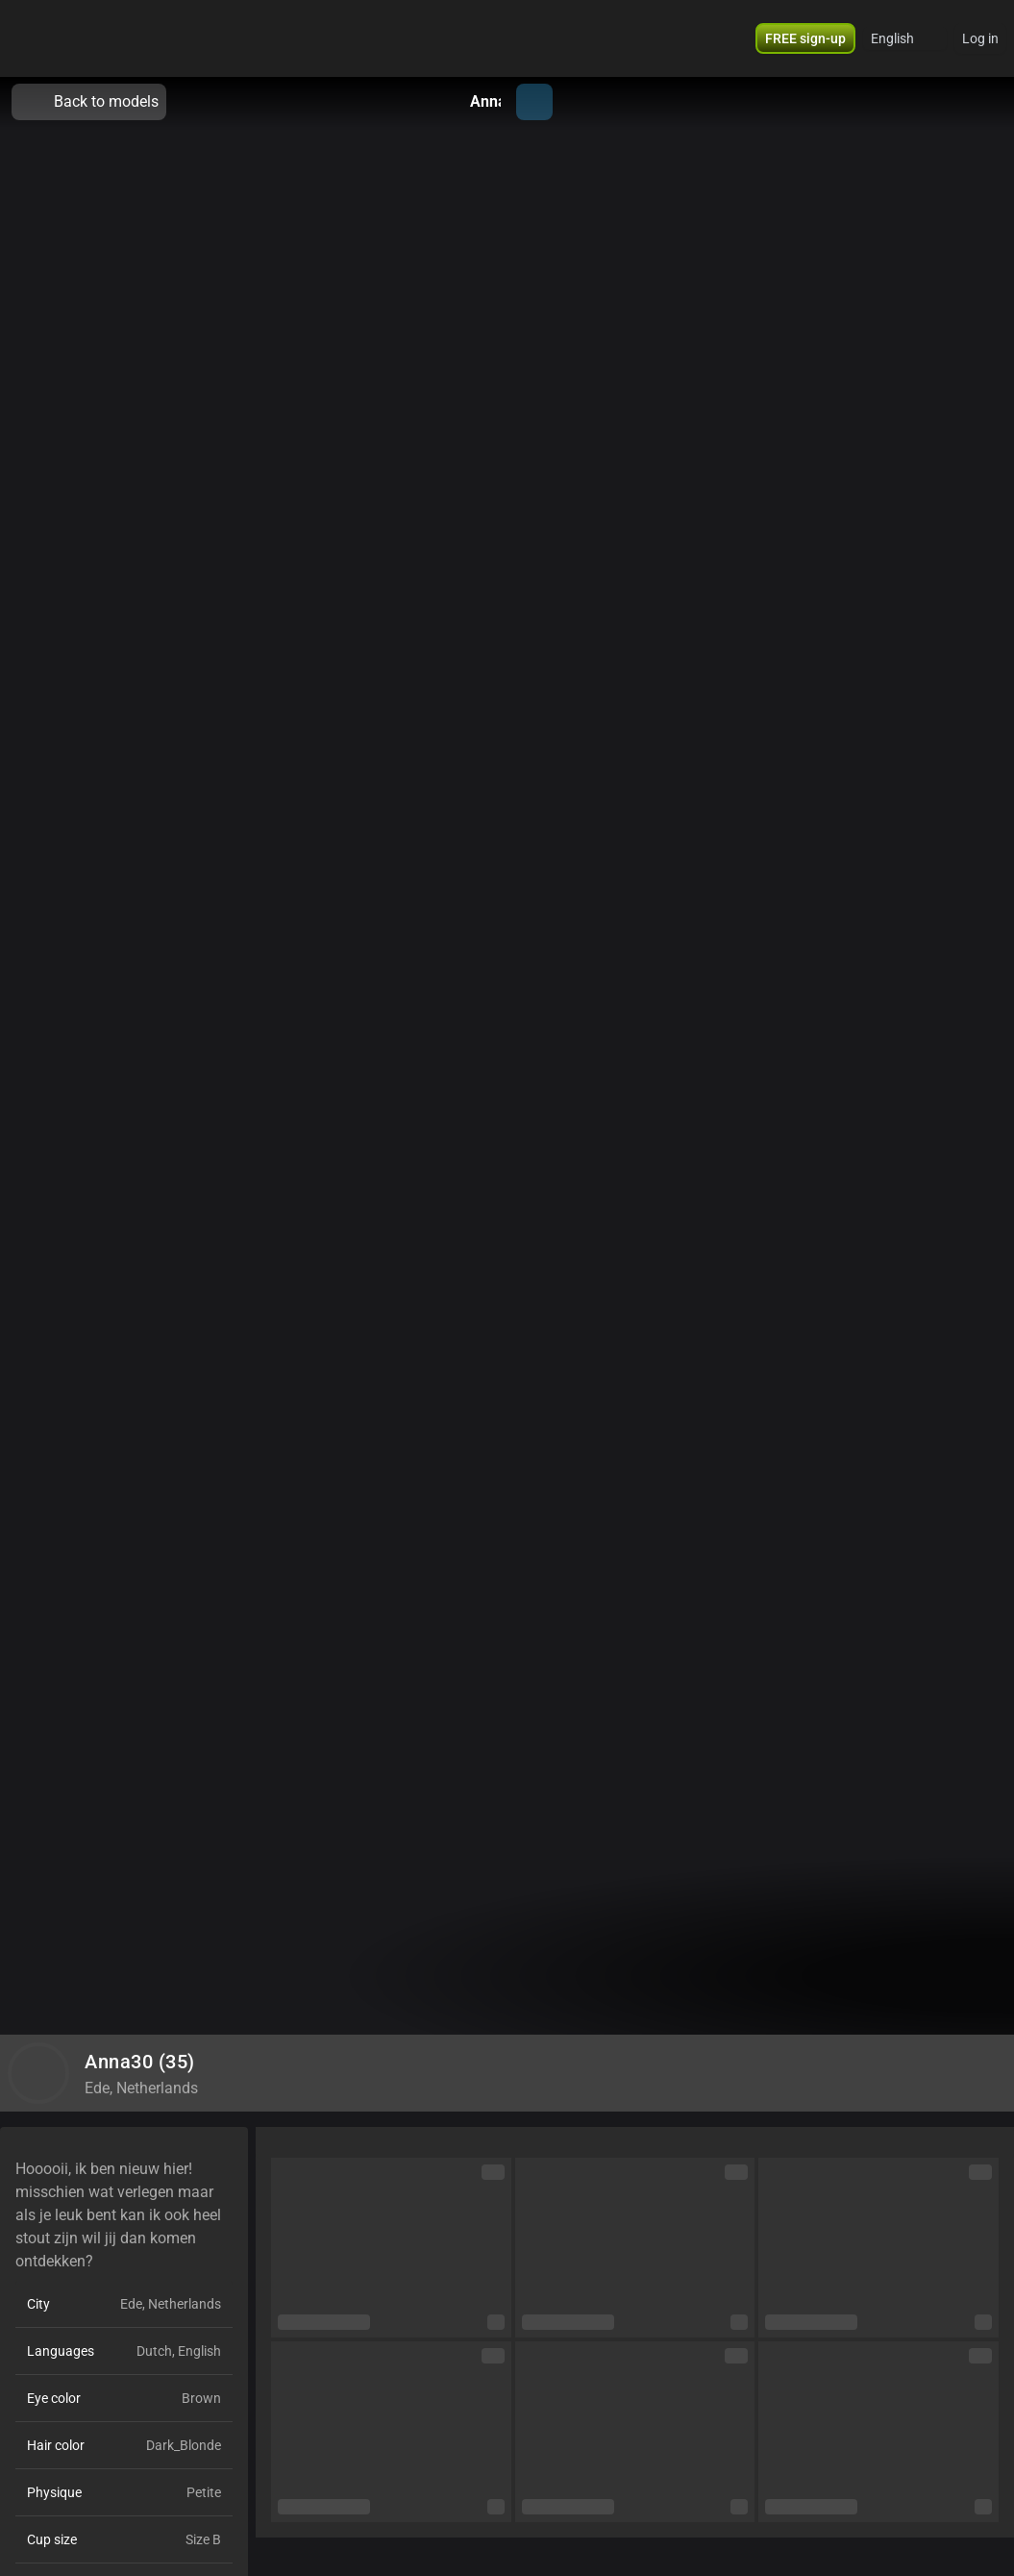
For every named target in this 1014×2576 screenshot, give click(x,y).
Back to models (89, 101)
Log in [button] (980, 38)
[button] (805, 38)
